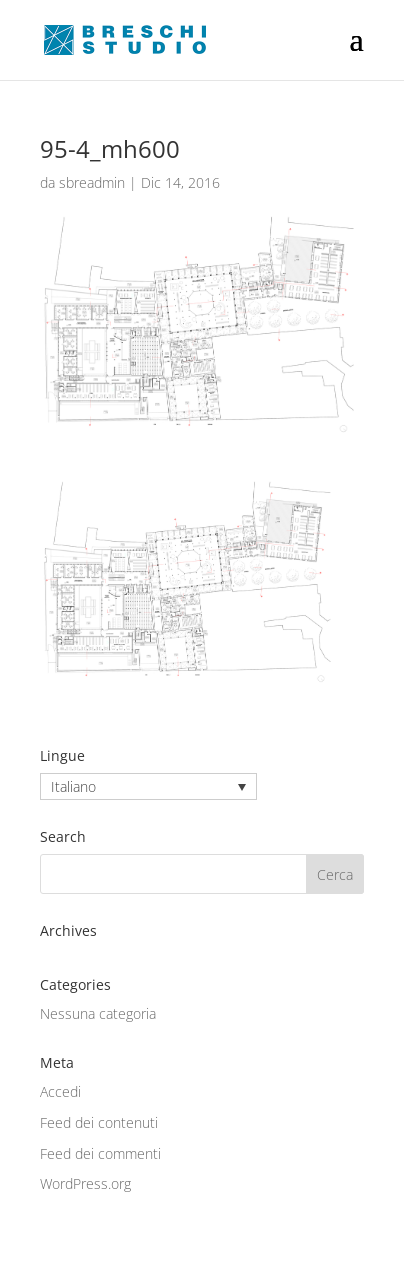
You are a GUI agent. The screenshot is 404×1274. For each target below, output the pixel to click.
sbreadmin (92, 182)
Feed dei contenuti (99, 1122)
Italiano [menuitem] (73, 786)
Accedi (60, 1091)
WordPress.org (85, 1183)
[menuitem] (148, 786)
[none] (148, 786)
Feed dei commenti (100, 1153)
